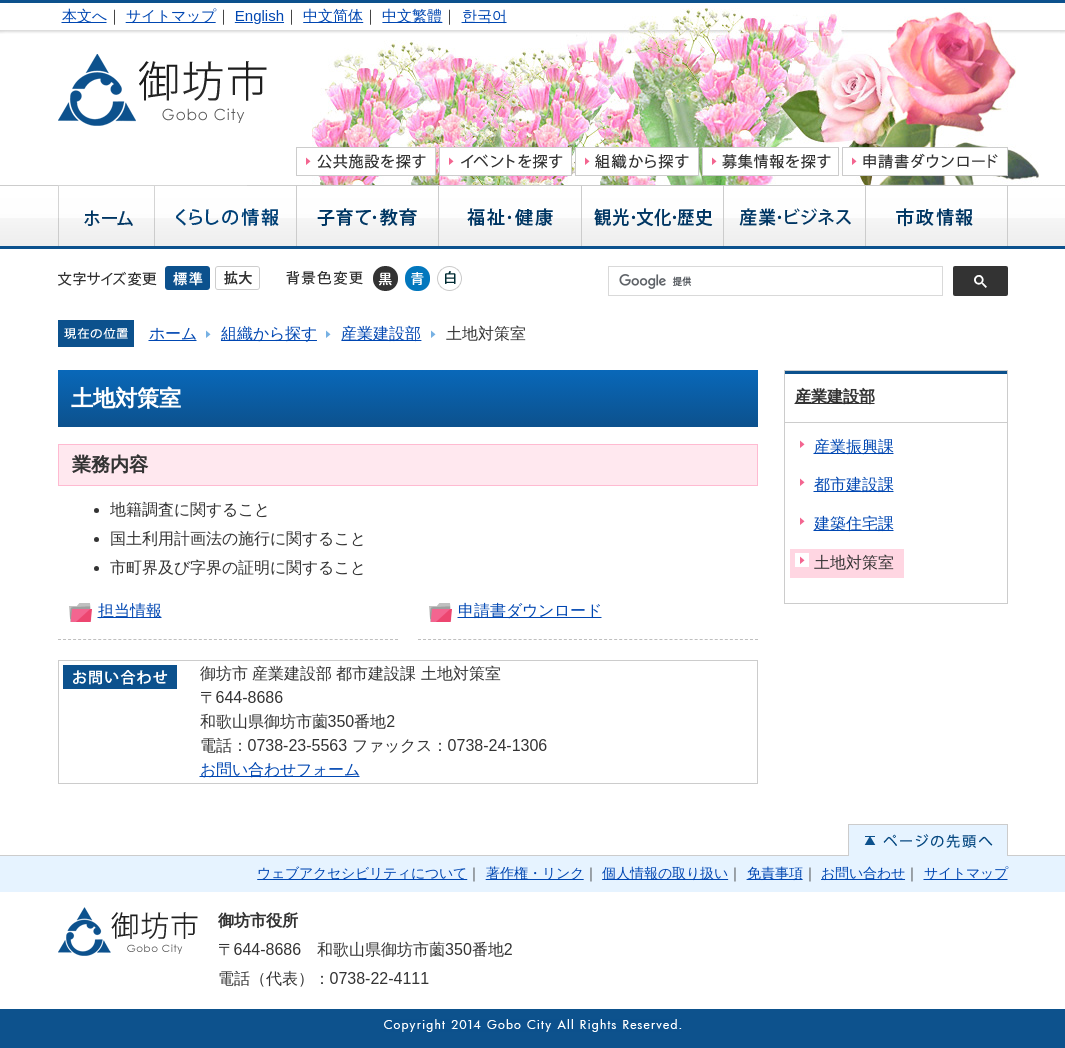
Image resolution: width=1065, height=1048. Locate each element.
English (259, 15)
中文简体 (333, 15)
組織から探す (269, 333)
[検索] (780, 281)
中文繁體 (412, 15)
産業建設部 (381, 333)
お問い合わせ (863, 873)
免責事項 (775, 873)
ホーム (173, 333)
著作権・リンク (535, 873)
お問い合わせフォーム (280, 769)
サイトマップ (171, 15)
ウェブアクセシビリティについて (362, 873)
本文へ (84, 15)
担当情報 (130, 610)
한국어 (484, 15)
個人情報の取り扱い (665, 873)
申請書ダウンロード (530, 610)
